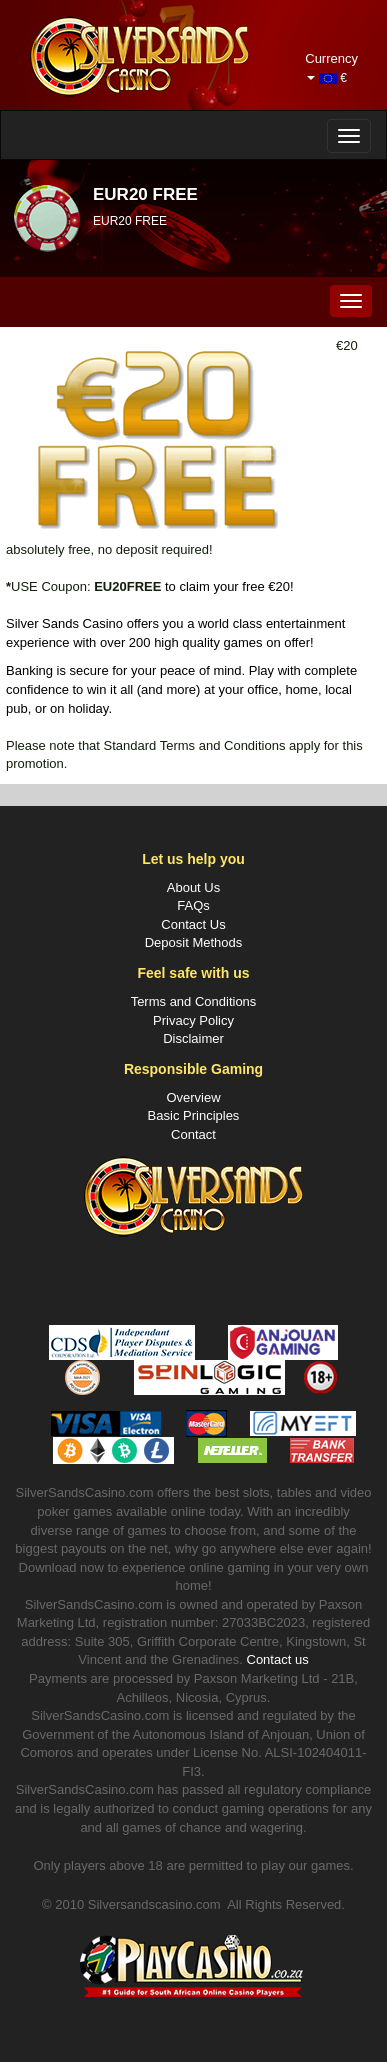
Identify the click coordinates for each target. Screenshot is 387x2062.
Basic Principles (194, 1115)
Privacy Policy (193, 1020)
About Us (193, 887)
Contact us (278, 1659)
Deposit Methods (194, 942)
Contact (193, 1134)
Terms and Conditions (194, 1001)
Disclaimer (193, 1038)
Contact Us (193, 924)
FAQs (193, 905)
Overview (193, 1097)
